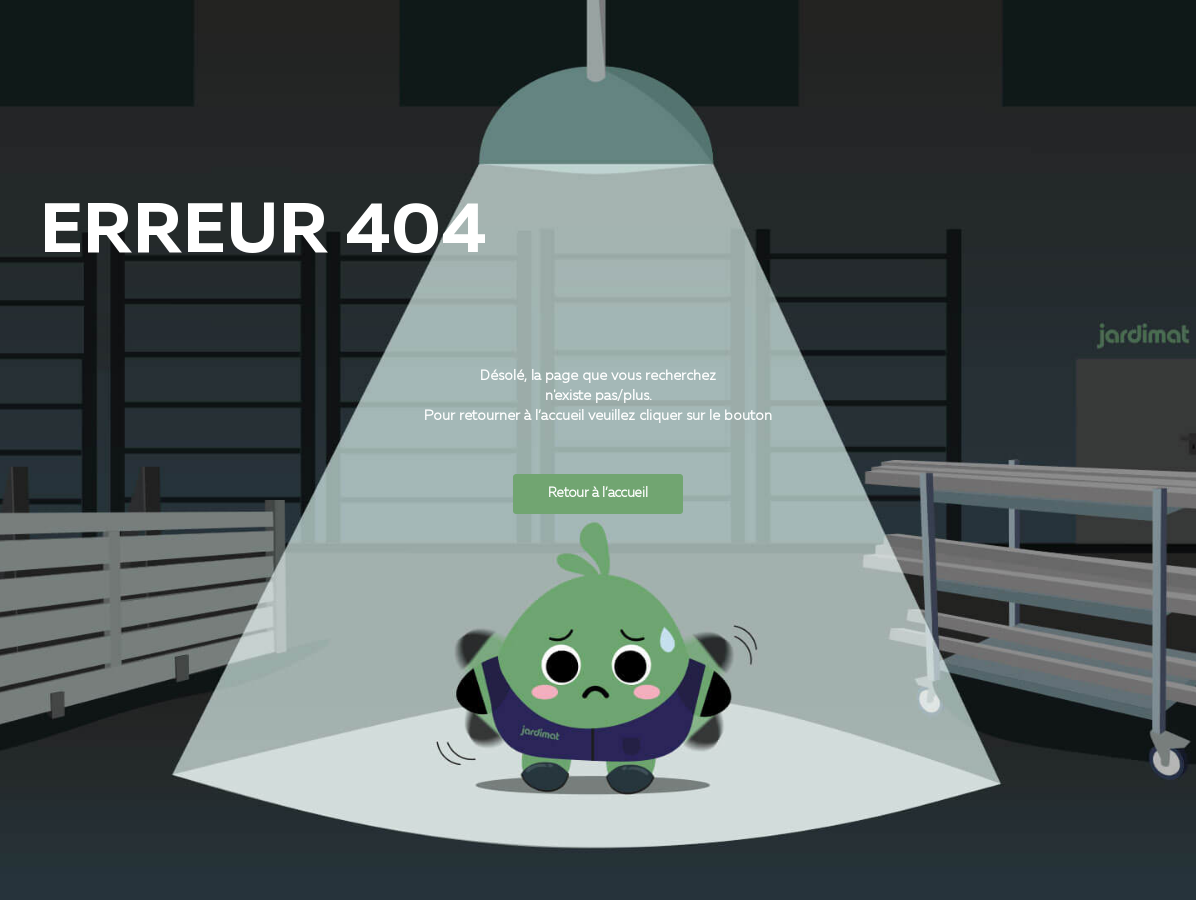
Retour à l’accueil (598, 493)
